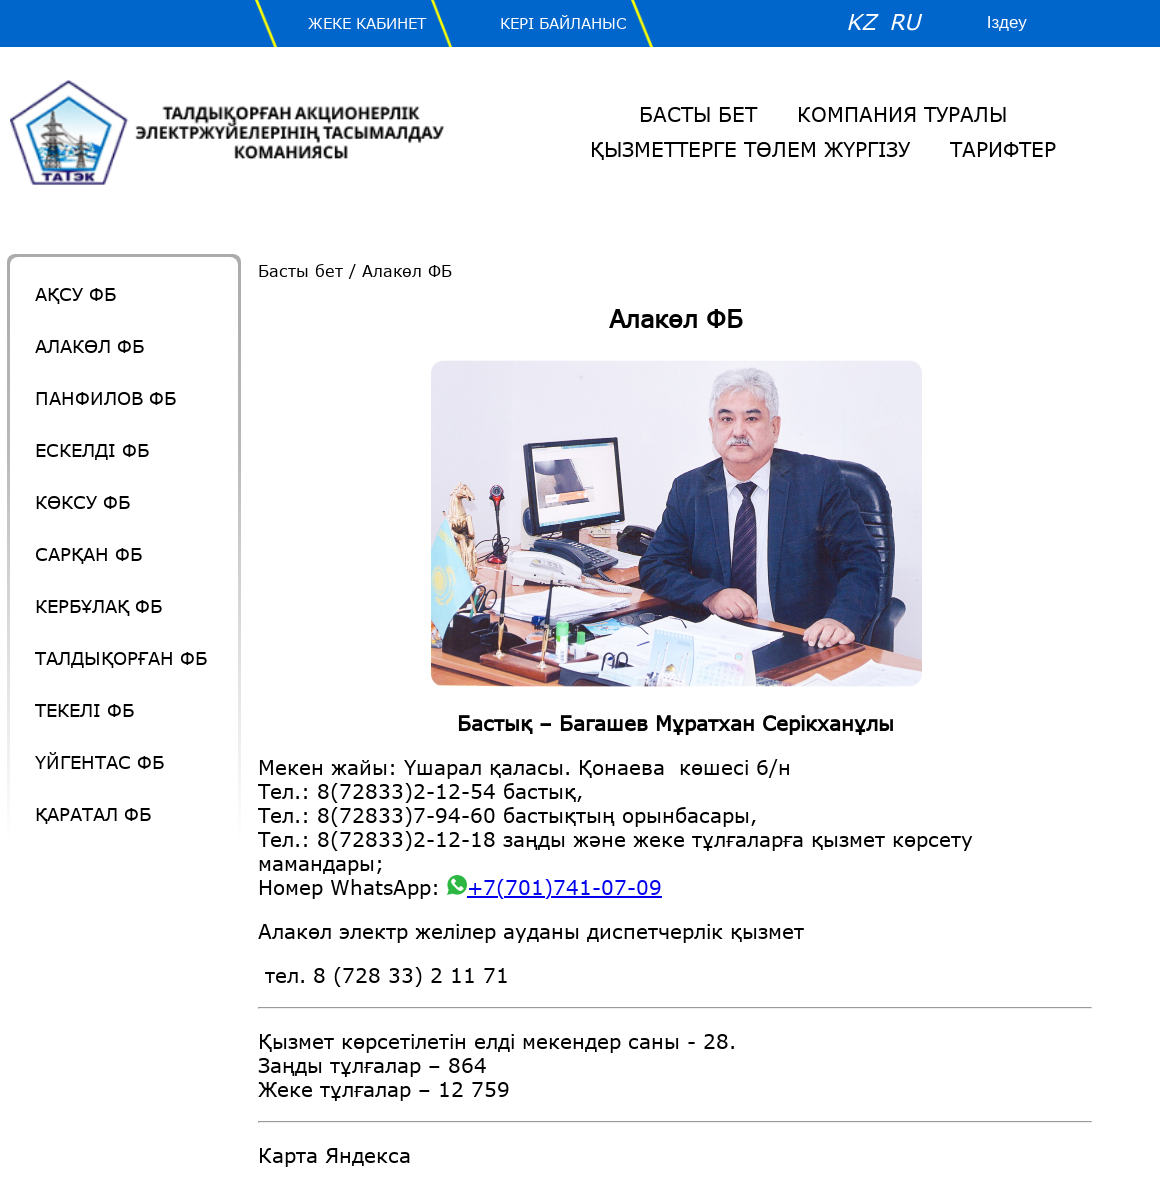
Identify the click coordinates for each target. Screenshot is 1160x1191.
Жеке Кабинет (367, 23)
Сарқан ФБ (88, 554)
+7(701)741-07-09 (554, 887)
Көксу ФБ (82, 502)
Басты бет (698, 114)
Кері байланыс (563, 23)
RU (904, 21)
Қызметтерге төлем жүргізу (750, 149)
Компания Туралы (902, 114)
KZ (861, 21)
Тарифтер (1003, 149)
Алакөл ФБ (89, 346)
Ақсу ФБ (75, 294)
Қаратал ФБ (93, 814)
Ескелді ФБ (92, 450)
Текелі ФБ (84, 710)
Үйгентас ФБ (99, 762)
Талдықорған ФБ (121, 658)
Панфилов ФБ (105, 398)
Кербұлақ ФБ (98, 606)
